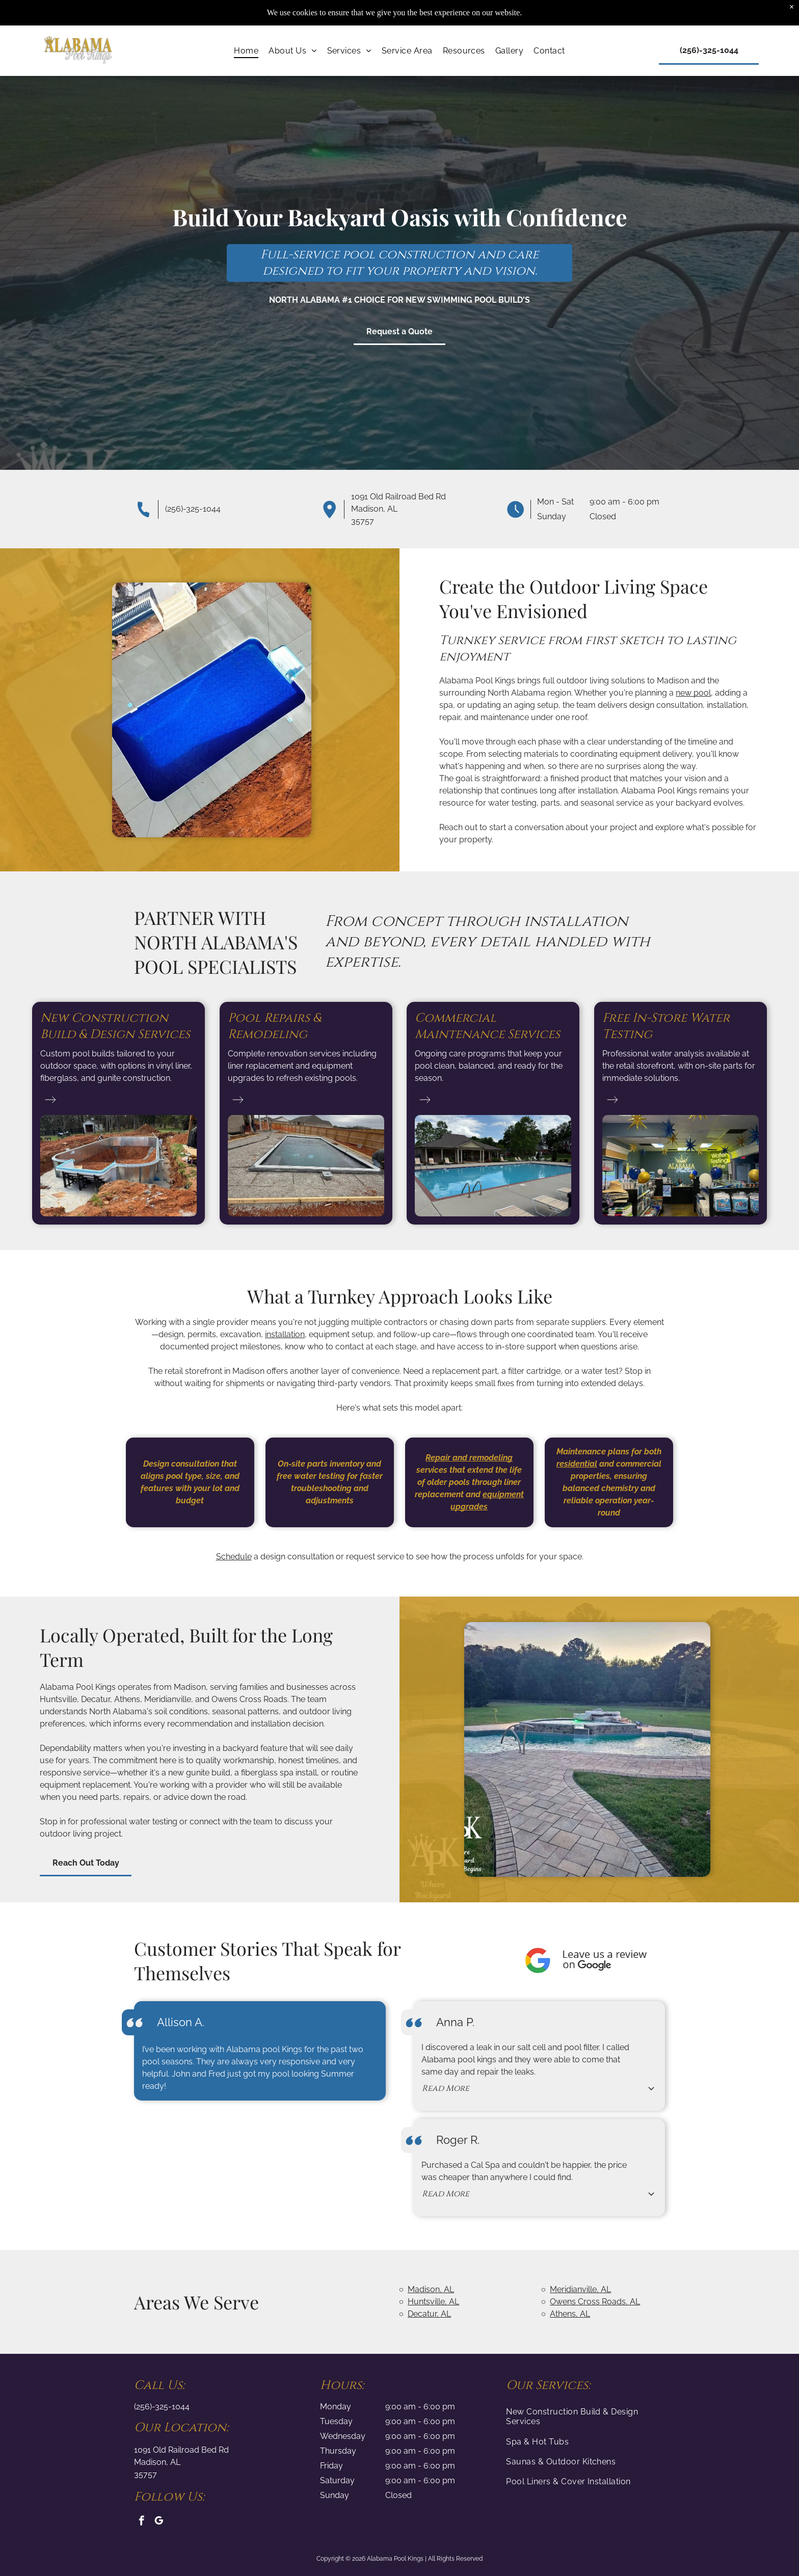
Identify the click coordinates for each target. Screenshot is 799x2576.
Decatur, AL (429, 2314)
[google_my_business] (158, 2522)
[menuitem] (246, 50)
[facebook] (141, 2522)
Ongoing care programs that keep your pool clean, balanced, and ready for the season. (489, 1066)
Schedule (234, 1556)
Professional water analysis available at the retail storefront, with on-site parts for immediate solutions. (678, 1066)
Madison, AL (431, 2289)
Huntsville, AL (433, 2301)
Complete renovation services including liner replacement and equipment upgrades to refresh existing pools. (302, 1066)
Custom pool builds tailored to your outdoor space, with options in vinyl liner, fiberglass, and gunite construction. (116, 1066)
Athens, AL (570, 2314)
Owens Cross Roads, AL (595, 2301)
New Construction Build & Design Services (115, 1026)
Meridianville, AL (580, 2289)
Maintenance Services (487, 1034)
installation (285, 1334)
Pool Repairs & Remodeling (274, 1026)
